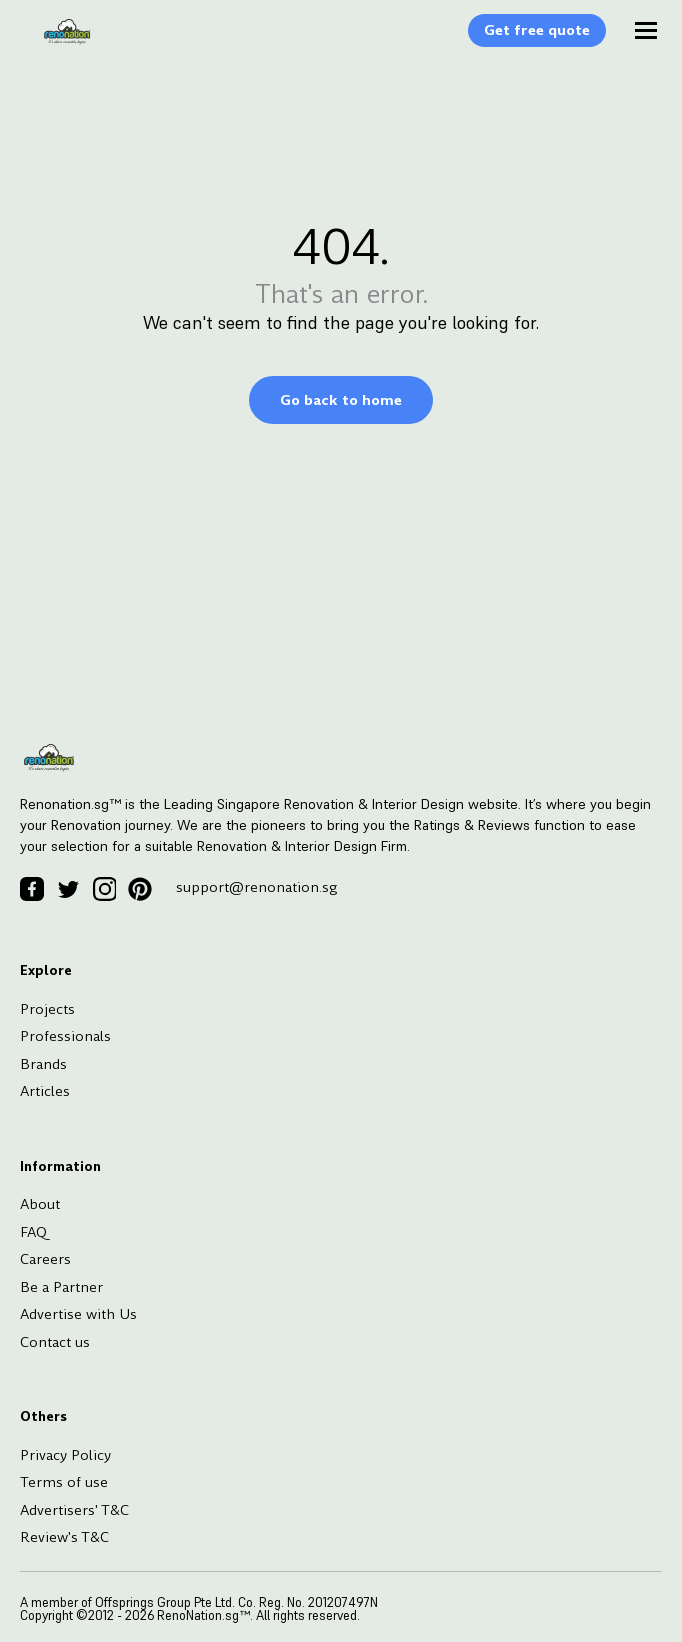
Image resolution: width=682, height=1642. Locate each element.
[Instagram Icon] (104, 889)
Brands (43, 1064)
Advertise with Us (78, 1314)
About (40, 1204)
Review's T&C (64, 1537)
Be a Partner (61, 1287)
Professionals (65, 1036)
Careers (45, 1259)
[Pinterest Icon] (140, 889)
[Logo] (57, 42)
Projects (47, 1009)
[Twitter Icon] (68, 889)
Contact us (55, 1342)
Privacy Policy (65, 1455)
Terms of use (64, 1482)
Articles (45, 1091)
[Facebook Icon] (32, 889)
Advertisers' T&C (74, 1510)
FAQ (33, 1232)
